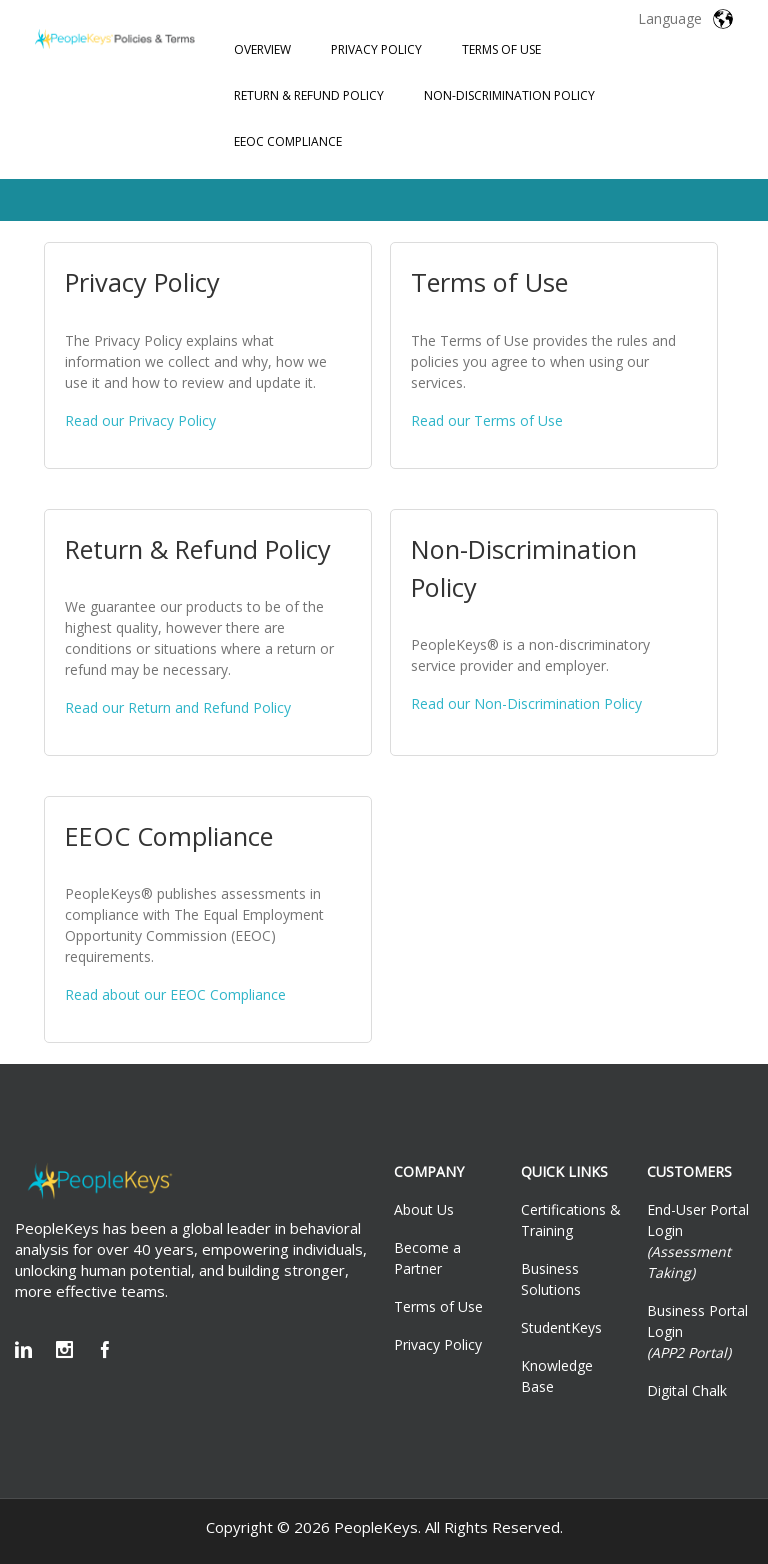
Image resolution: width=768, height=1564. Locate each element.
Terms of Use (438, 1306)
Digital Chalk (687, 1390)
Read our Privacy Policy (140, 420)
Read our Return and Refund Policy (178, 707)
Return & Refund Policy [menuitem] (309, 95)
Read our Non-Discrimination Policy (526, 703)
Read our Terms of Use (487, 420)
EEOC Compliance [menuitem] (288, 141)
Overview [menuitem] (262, 49)
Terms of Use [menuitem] (501, 49)
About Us (424, 1209)
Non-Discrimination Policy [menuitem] (509, 95)
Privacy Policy (438, 1344)
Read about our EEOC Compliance (175, 994)
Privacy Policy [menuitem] (376, 49)
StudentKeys (561, 1327)
